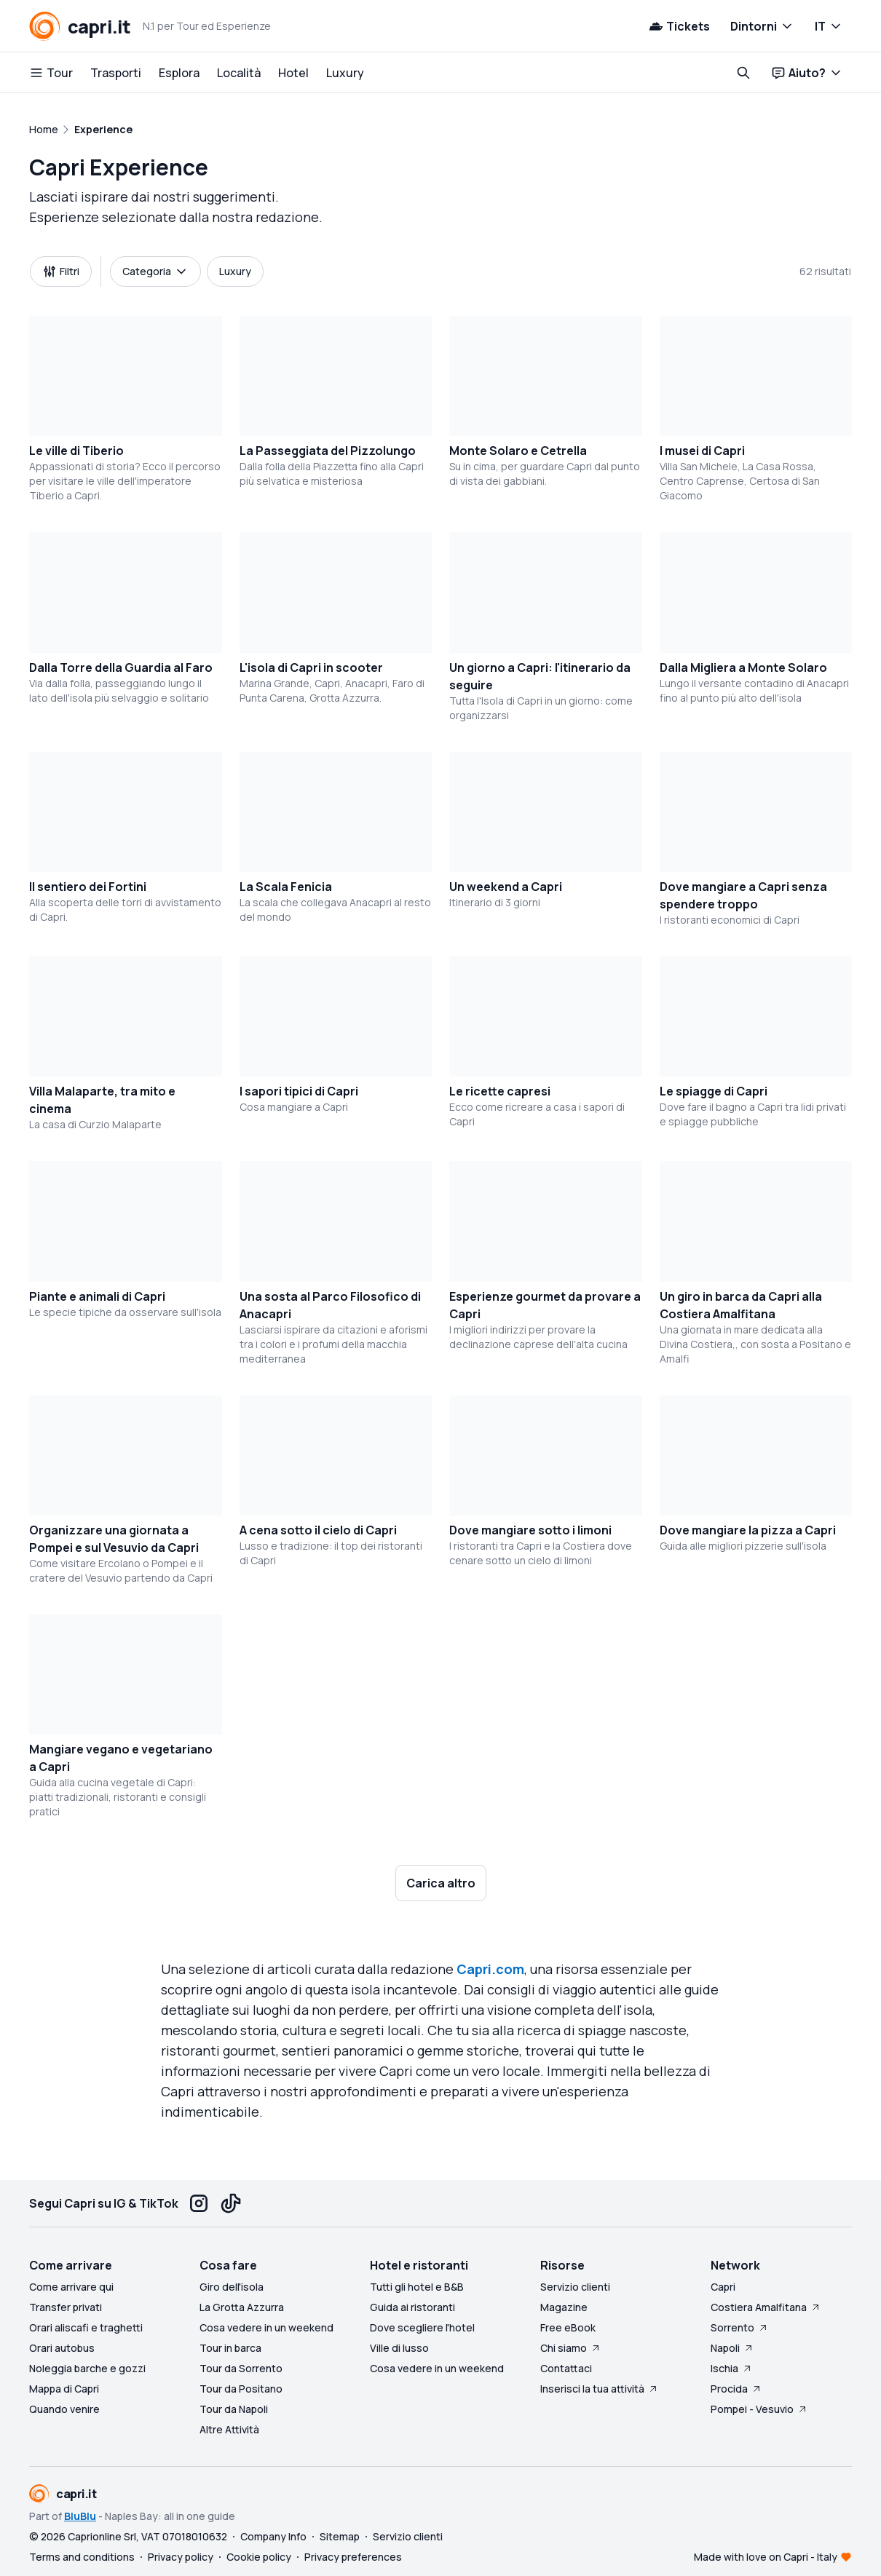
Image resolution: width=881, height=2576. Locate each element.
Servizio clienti (575, 2287)
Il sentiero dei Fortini (87, 887)
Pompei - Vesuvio (759, 2409)
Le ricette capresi (499, 1091)
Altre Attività (229, 2429)
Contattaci (566, 2368)
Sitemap (340, 2536)
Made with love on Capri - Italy (765, 2557)
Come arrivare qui (71, 2287)
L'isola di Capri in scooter (311, 667)
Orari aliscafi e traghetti (86, 2327)
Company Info (273, 2536)
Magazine (564, 2307)
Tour (51, 73)
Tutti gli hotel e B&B (417, 2287)
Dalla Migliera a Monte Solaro (743, 667)
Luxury (345, 73)
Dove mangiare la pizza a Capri (748, 1530)
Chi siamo (570, 2348)
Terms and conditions (82, 2557)
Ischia (732, 2368)
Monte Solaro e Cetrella (518, 451)
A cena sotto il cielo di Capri (318, 1530)
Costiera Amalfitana (766, 2307)
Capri (723, 2287)
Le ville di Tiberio (76, 451)
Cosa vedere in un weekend (266, 2327)
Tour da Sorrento (241, 2368)
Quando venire (64, 2409)
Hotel (293, 73)
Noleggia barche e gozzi (87, 2368)
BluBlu (80, 2516)
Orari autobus (62, 2348)
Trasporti (115, 73)
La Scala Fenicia (286, 887)
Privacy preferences (353, 2557)
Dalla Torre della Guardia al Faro (121, 667)
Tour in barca (230, 2348)
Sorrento (740, 2327)
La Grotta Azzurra (241, 2307)
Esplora (179, 73)
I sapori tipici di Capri (299, 1091)
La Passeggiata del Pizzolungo (328, 451)
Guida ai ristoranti (412, 2307)
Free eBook (568, 2327)
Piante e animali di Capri (97, 1296)
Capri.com (490, 1969)
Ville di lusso (399, 2348)
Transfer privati (65, 2307)
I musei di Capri (702, 451)
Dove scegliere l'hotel (422, 2327)
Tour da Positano (241, 2388)
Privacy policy (180, 2557)
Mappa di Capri (64, 2388)
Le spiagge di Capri (713, 1091)
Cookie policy (258, 2557)
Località (239, 73)
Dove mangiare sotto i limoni (530, 1530)
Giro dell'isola (231, 2287)
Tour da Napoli (233, 2409)
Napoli (732, 2348)
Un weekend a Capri (505, 887)
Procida (736, 2388)
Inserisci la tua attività (599, 2388)
